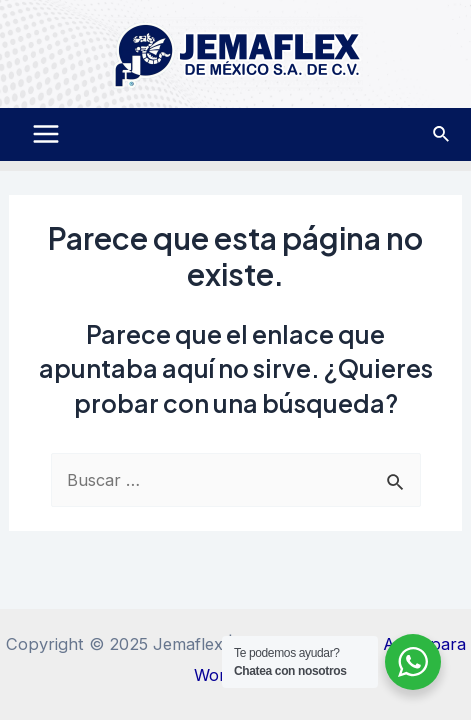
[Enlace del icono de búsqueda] (442, 134)
